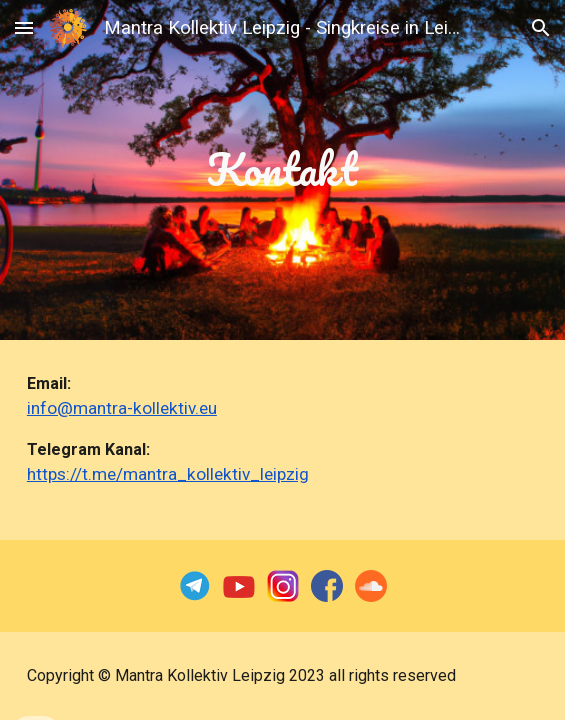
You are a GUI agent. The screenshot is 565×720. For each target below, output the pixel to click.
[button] (24, 27)
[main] (282, 169)
